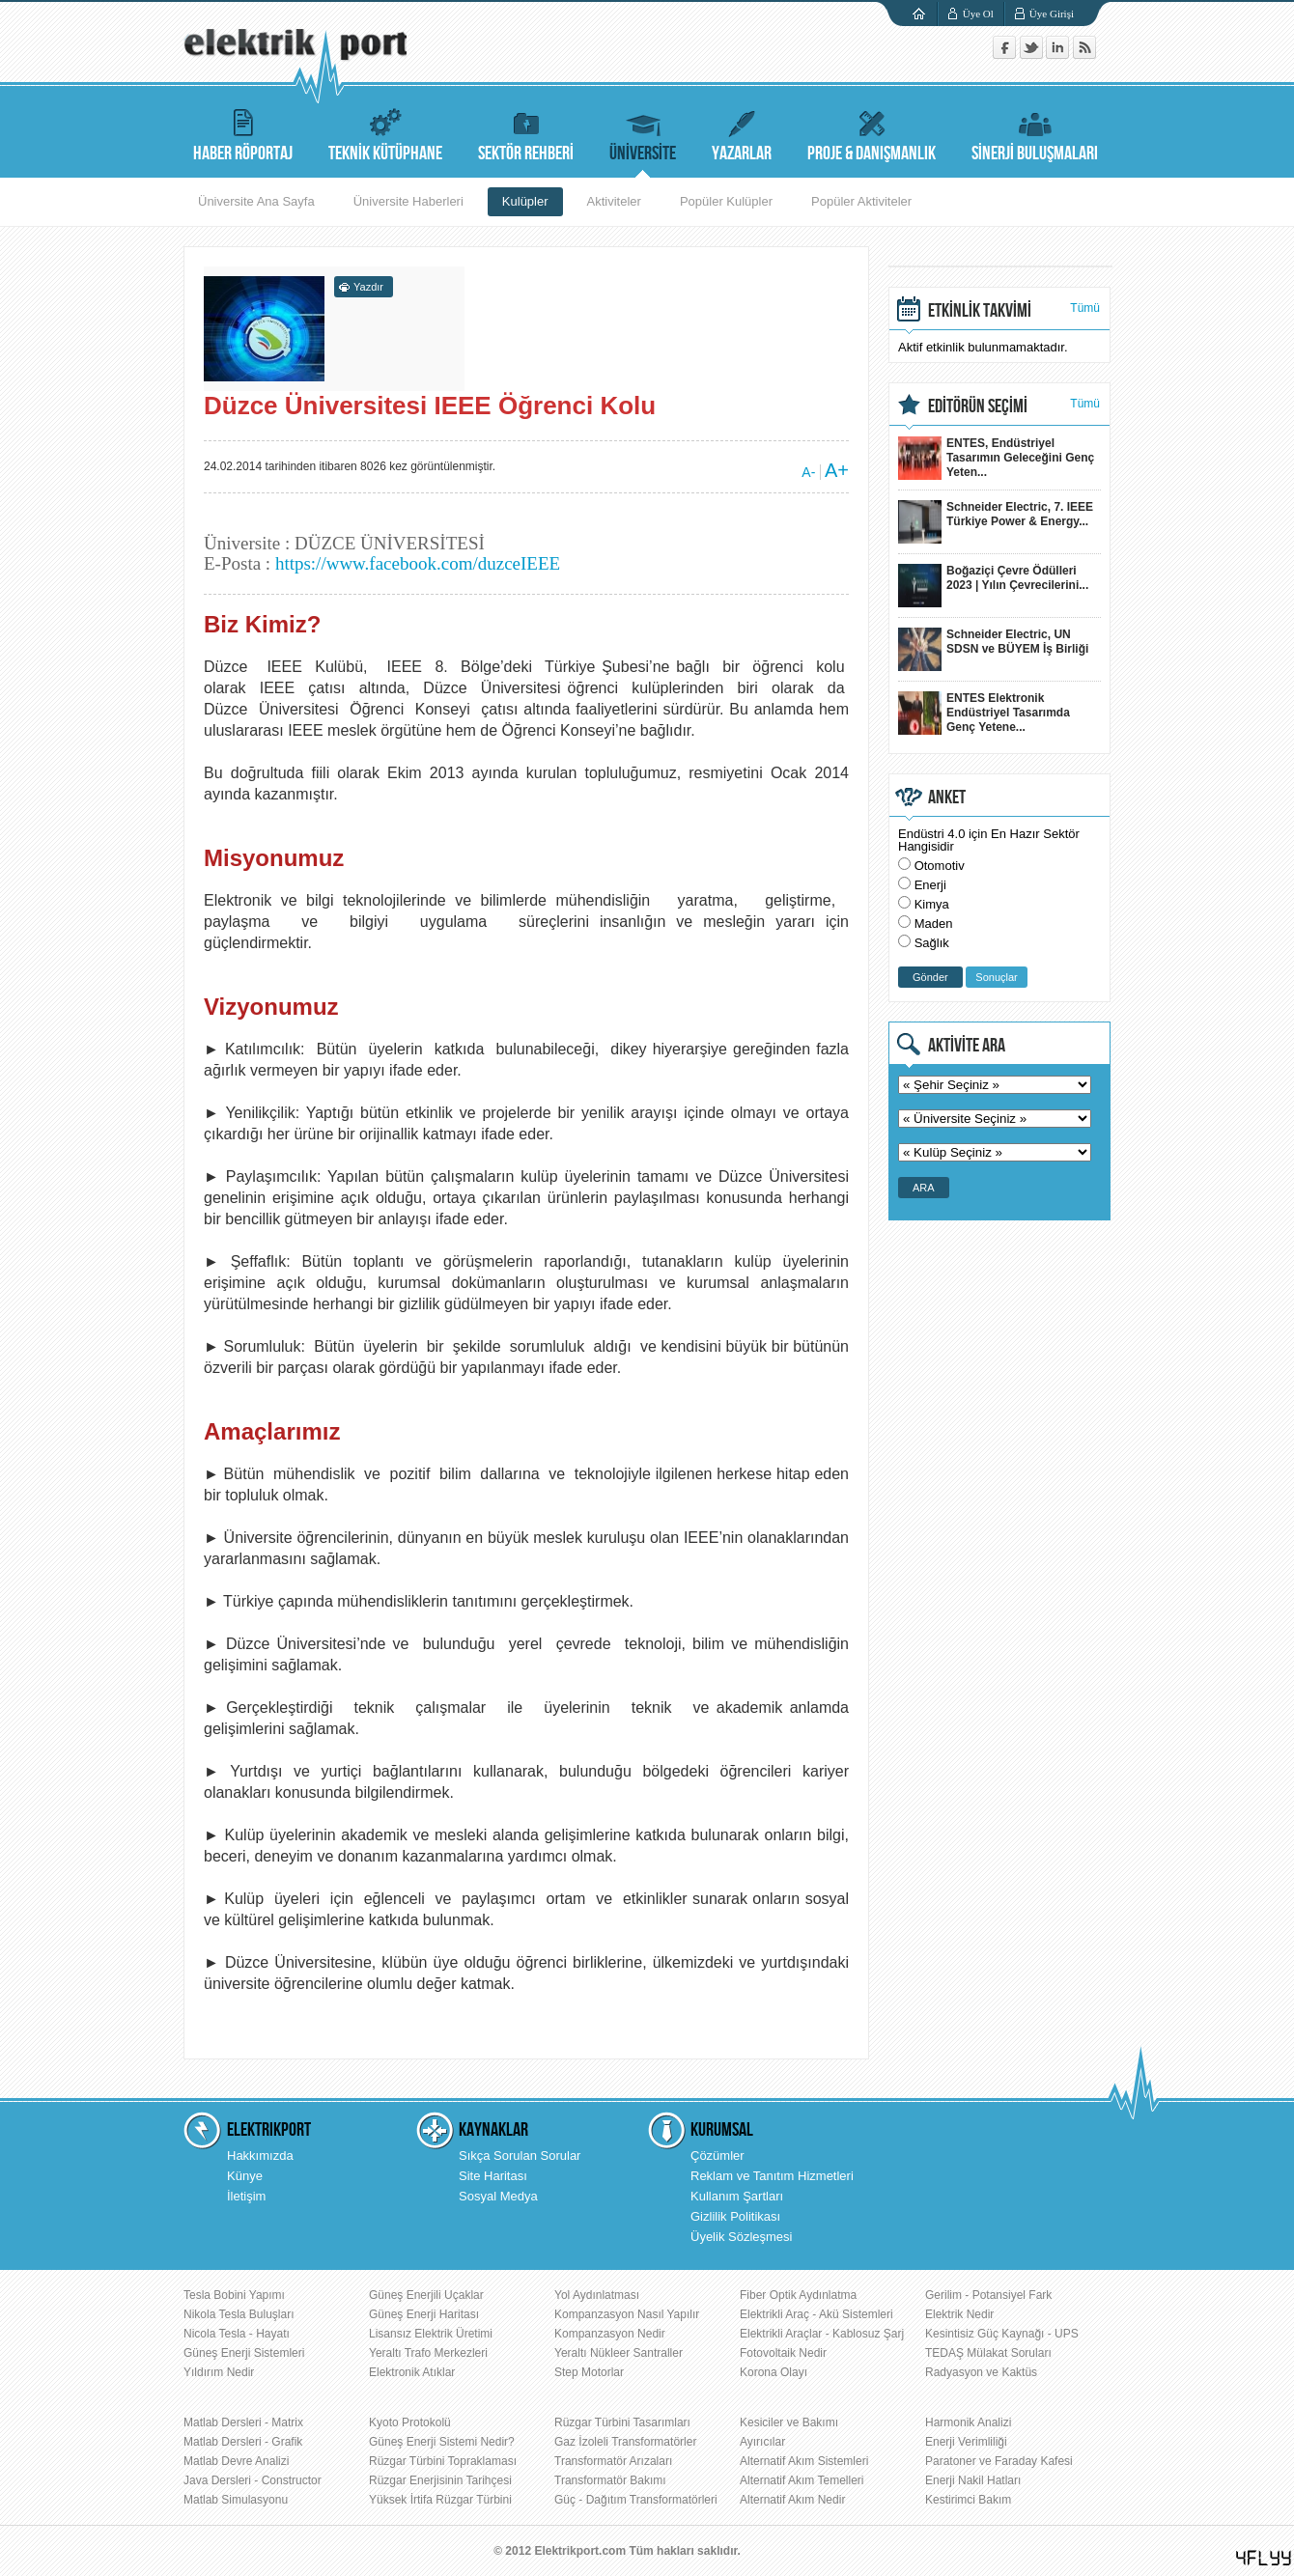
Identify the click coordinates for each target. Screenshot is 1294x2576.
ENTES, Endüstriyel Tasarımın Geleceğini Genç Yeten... (996, 458)
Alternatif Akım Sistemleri (804, 2461)
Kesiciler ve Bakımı (789, 2422)
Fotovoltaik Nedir (783, 2353)
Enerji (930, 885)
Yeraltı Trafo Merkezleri (428, 2353)
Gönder (930, 977)
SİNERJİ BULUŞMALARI (1034, 132)
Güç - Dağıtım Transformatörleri (635, 2500)
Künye (245, 2176)
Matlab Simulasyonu (235, 2500)
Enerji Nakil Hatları (973, 2480)
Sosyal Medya (498, 2196)
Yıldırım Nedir (218, 2372)
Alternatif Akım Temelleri (802, 2480)
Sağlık (931, 943)
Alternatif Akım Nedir (792, 2500)
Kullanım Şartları (736, 2196)
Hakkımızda (260, 2155)
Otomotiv (939, 865)
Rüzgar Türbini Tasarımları (622, 2422)
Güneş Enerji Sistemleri (243, 2353)
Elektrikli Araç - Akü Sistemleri (816, 2314)
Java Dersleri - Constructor (252, 2480)
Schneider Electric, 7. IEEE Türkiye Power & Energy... (995, 522)
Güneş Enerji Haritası (424, 2314)
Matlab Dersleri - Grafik (242, 2442)
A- (808, 472)
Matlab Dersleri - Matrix (243, 2422)
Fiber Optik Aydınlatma (798, 2295)
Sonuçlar (996, 977)
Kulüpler (525, 201)
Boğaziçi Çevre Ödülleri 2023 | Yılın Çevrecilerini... (993, 585)
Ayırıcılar (762, 2442)
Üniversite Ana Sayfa (256, 201)
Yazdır (368, 287)
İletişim (246, 2196)
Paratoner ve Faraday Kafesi (999, 2461)
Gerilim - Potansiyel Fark (988, 2295)
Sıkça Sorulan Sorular (519, 2155)
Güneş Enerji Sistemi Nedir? (442, 2442)
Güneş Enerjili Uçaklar (426, 2295)
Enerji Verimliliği (966, 2442)
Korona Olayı (773, 2372)
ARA (924, 1187)
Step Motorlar (589, 2372)
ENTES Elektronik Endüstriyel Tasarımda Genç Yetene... (984, 713)
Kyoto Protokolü (410, 2422)
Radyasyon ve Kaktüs (981, 2372)
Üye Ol (978, 13)
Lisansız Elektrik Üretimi (430, 2333)
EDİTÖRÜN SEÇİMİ (977, 406)
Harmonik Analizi (968, 2422)
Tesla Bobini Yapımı (234, 2295)
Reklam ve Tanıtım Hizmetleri (772, 2176)
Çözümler (717, 2155)
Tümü (1085, 308)
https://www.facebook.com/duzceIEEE (417, 563)
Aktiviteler (614, 201)
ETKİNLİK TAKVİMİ (979, 310)
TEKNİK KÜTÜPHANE (385, 132)
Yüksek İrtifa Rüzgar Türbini (440, 2500)
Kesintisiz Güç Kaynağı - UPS (1002, 2333)
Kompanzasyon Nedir (609, 2333)
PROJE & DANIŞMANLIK (871, 132)
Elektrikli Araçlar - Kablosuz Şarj (822, 2333)
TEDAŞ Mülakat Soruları (988, 2353)
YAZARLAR (742, 132)
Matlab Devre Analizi (236, 2461)
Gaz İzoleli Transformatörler (625, 2442)
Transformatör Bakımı (610, 2480)
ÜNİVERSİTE (642, 132)
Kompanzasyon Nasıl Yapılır (626, 2314)
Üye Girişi (1051, 13)
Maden (933, 923)
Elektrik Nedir (959, 2314)
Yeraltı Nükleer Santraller (618, 2353)
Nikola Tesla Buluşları (239, 2314)
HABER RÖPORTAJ (243, 132)
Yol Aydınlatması (596, 2295)
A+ (837, 470)
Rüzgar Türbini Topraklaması (443, 2461)
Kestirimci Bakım (968, 2500)
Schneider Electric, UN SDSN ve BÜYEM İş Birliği (993, 649)
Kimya (931, 904)
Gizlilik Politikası (735, 2216)
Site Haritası (493, 2176)
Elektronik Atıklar (412, 2372)
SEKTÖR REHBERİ (526, 132)
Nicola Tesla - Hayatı (236, 2333)
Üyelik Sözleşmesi (741, 2236)
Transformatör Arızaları (613, 2461)
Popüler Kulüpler (726, 201)
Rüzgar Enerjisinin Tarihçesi (440, 2480)
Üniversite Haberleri (408, 201)
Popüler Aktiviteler (861, 201)
